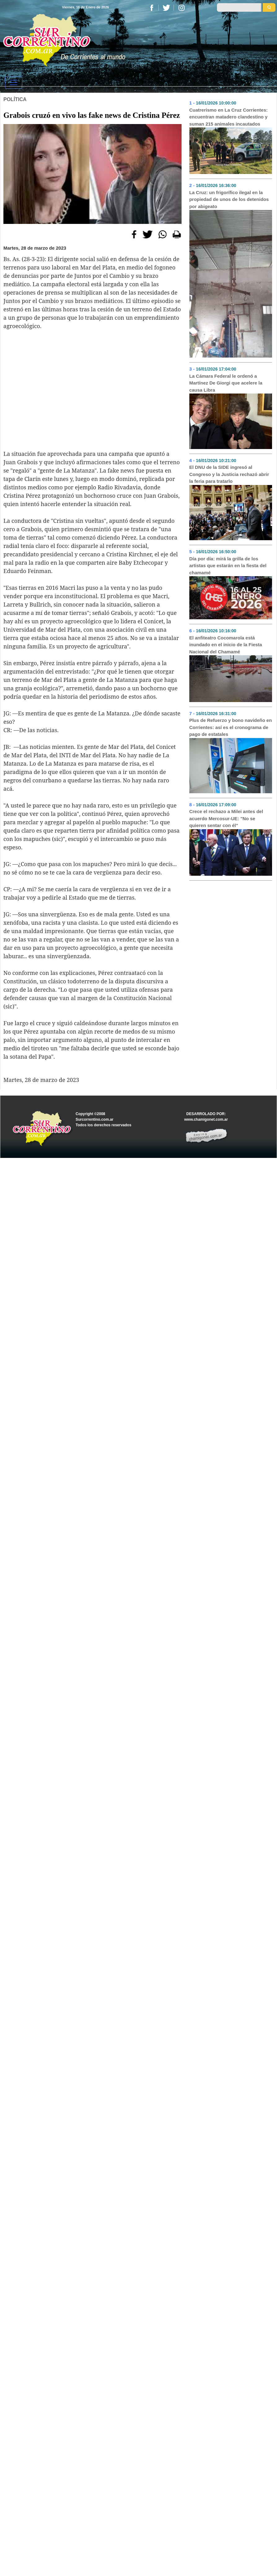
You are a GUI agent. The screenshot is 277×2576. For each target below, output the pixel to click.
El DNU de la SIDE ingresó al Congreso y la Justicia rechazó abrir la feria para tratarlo (229, 474)
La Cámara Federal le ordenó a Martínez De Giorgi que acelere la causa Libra (225, 383)
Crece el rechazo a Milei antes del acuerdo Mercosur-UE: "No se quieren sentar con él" (226, 818)
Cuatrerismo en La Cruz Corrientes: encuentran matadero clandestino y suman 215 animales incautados (228, 117)
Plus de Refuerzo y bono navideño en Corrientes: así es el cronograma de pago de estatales (230, 727)
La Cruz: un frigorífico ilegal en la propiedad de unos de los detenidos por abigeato (229, 199)
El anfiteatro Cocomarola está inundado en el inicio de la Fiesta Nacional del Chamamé (225, 644)
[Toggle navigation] (13, 82)
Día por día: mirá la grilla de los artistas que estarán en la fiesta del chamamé (227, 565)
